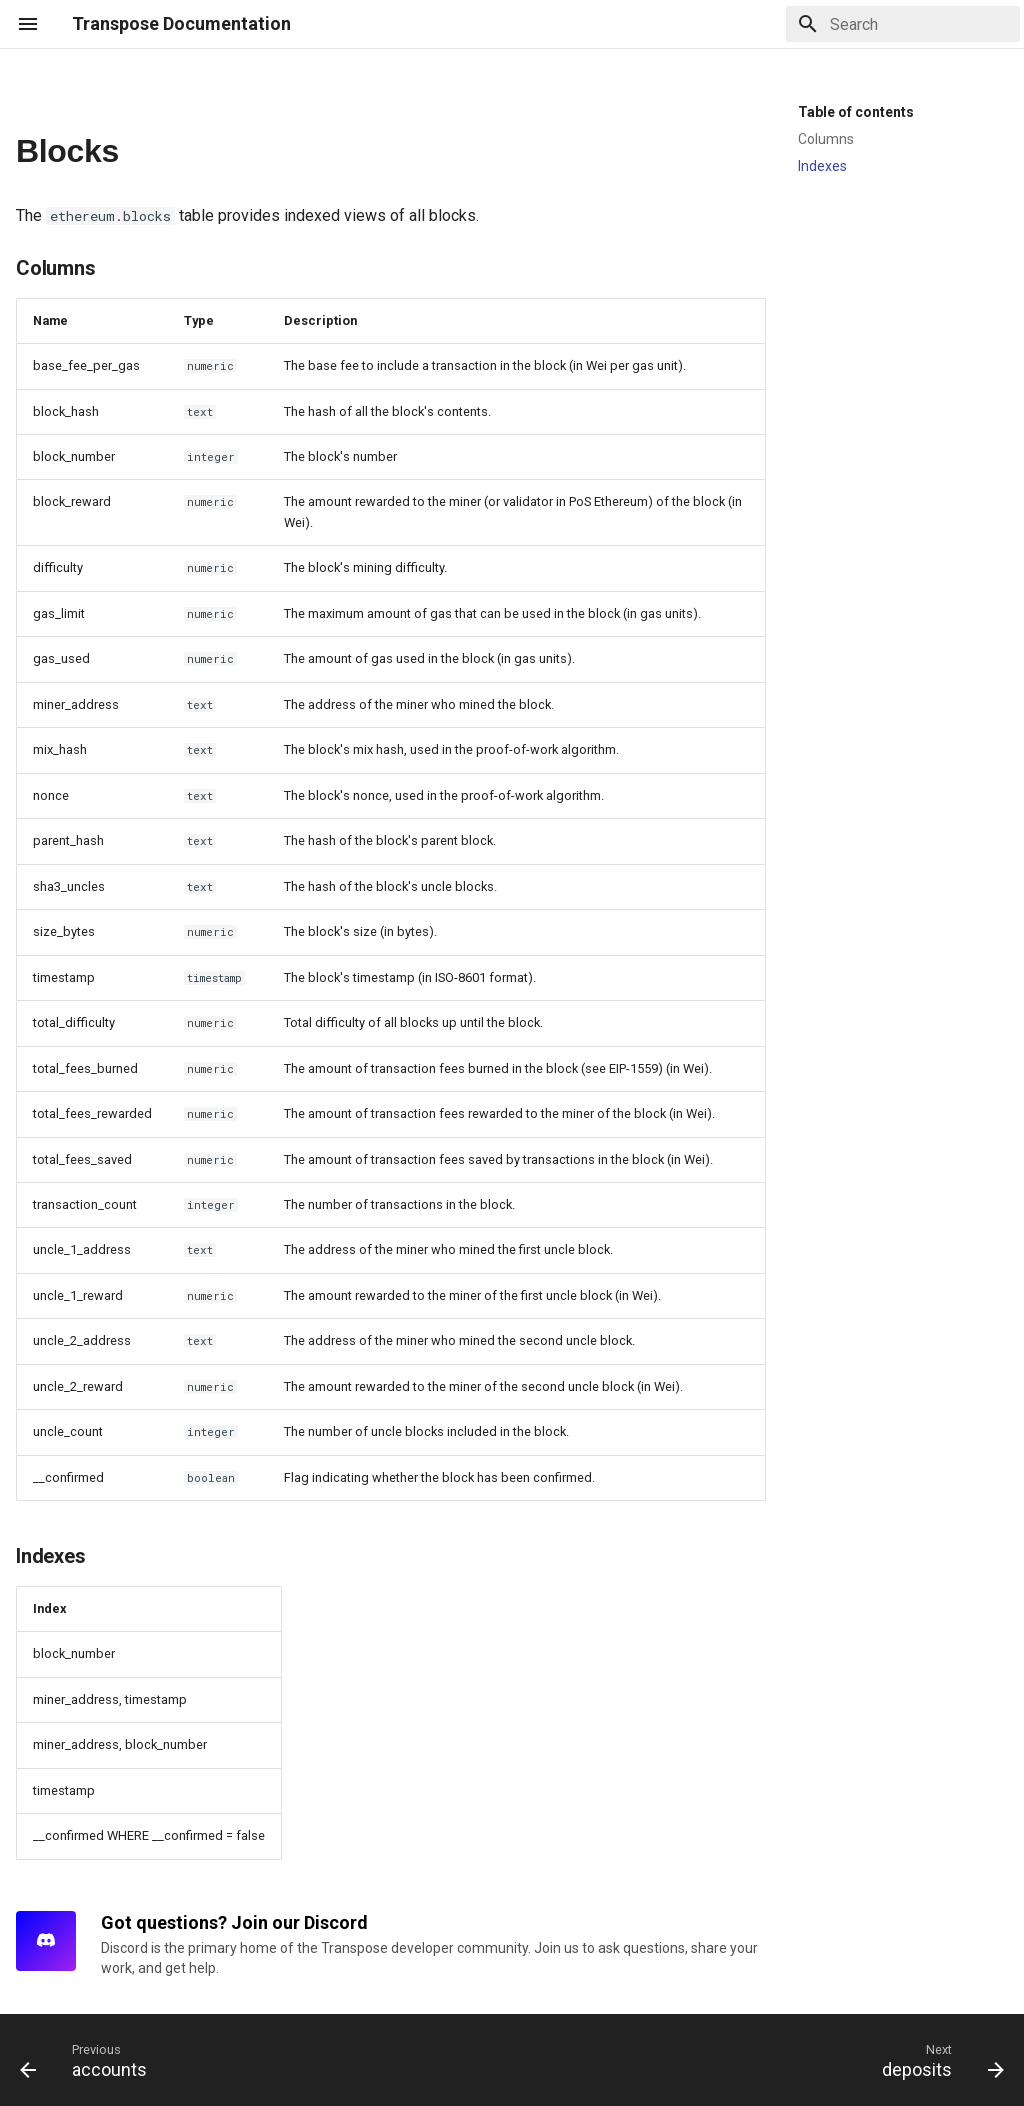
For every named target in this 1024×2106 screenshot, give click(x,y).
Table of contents (856, 112)
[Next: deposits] (937, 2060)
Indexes (822, 166)
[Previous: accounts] (89, 2060)
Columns (826, 139)
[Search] (903, 24)
